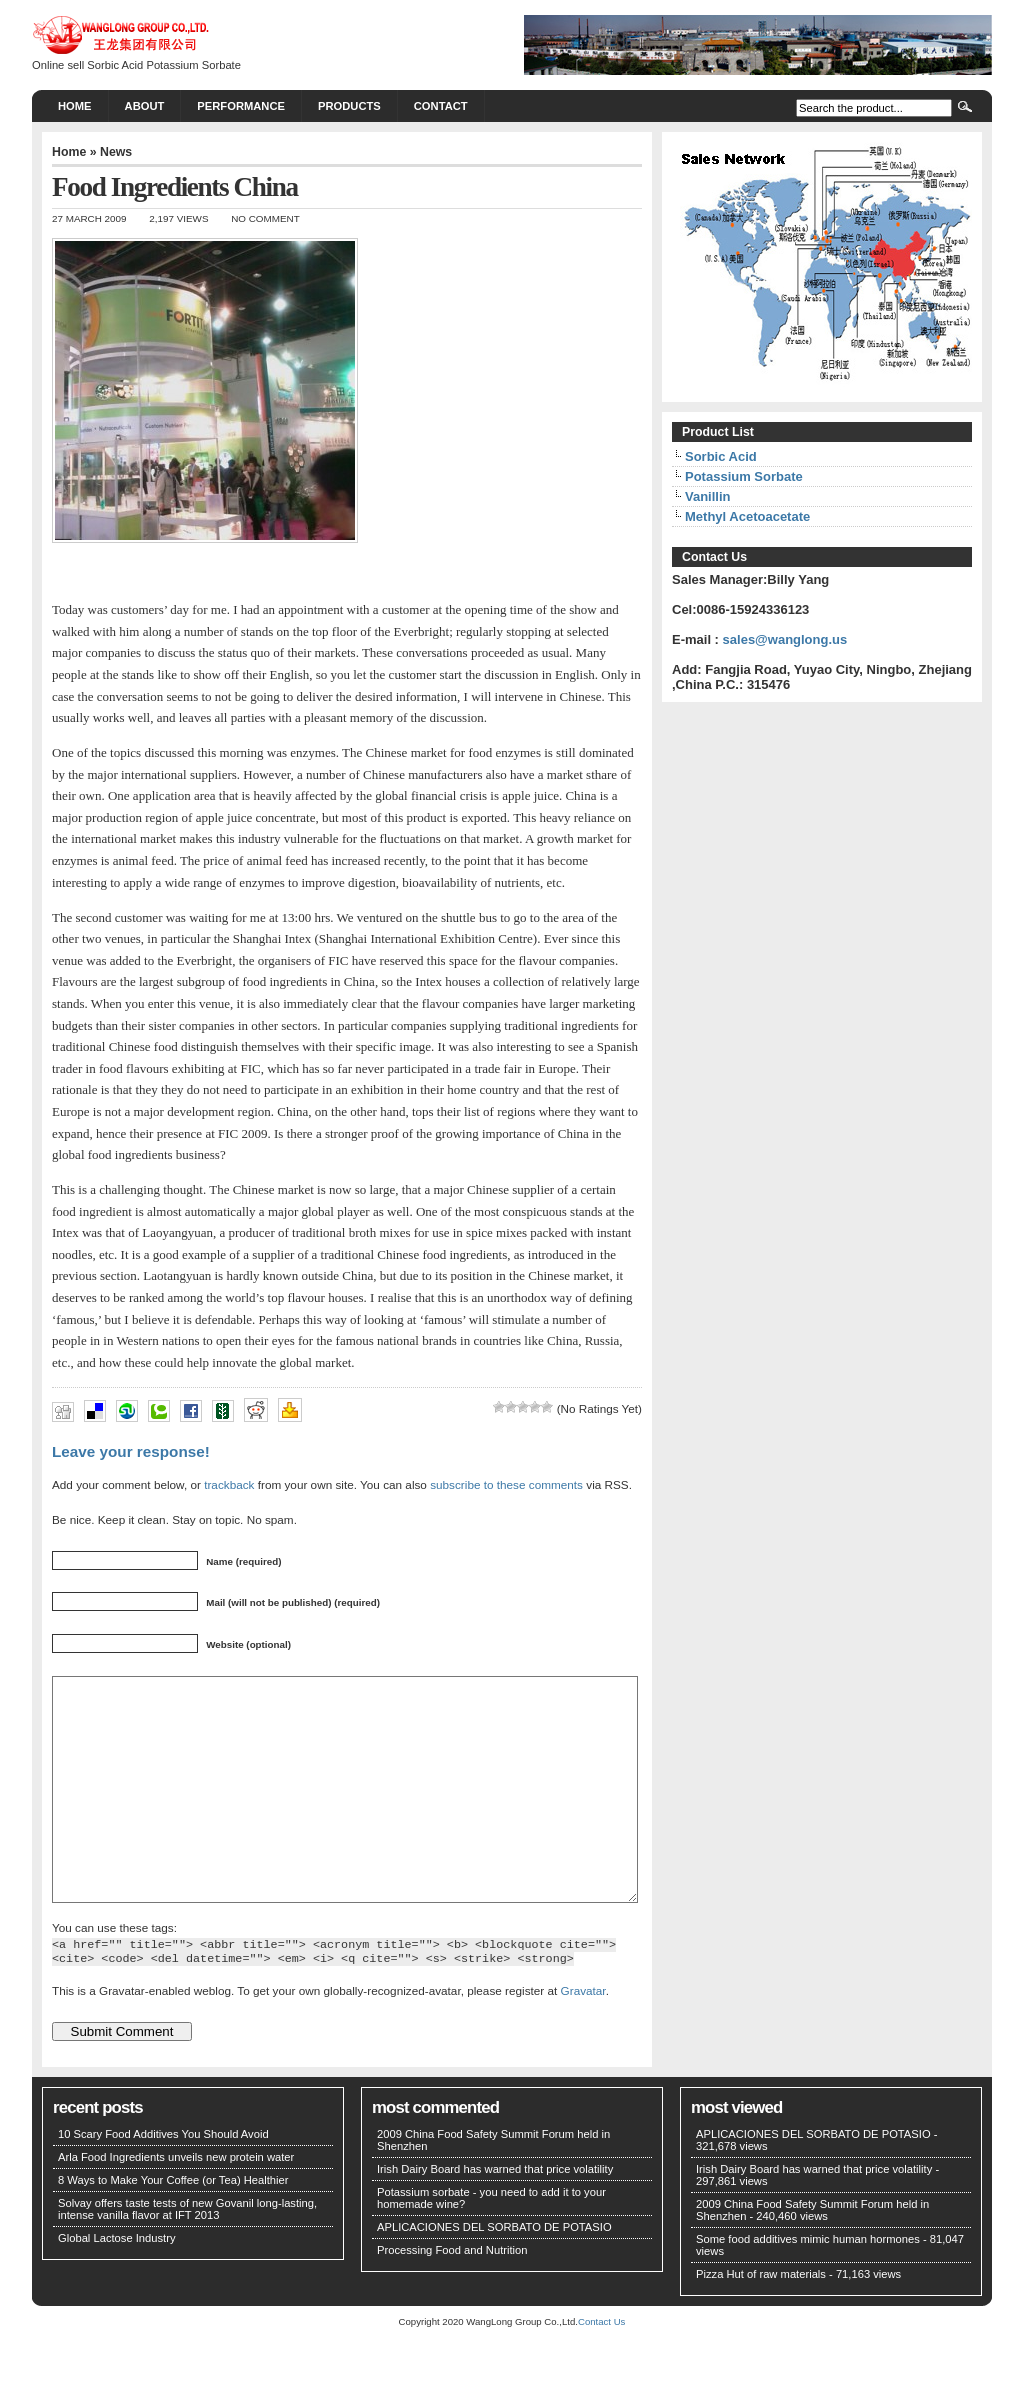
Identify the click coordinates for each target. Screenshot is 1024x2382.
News (116, 152)
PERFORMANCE (241, 106)
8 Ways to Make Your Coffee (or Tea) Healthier (173, 2225)
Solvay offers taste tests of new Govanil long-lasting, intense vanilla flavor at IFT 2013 (187, 2254)
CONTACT (441, 106)
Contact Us (601, 2366)
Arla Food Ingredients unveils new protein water (176, 2202)
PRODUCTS (349, 106)
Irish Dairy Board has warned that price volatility (495, 2214)
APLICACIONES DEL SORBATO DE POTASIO (494, 2272)
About (145, 106)
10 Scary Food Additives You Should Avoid (163, 2179)
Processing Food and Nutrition (452, 2295)
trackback (229, 1484)
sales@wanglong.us (785, 639)
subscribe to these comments (506, 1484)
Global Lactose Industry (117, 2283)
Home (75, 106)
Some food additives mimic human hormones (808, 2284)
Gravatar (583, 2035)
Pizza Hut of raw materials (761, 2319)
